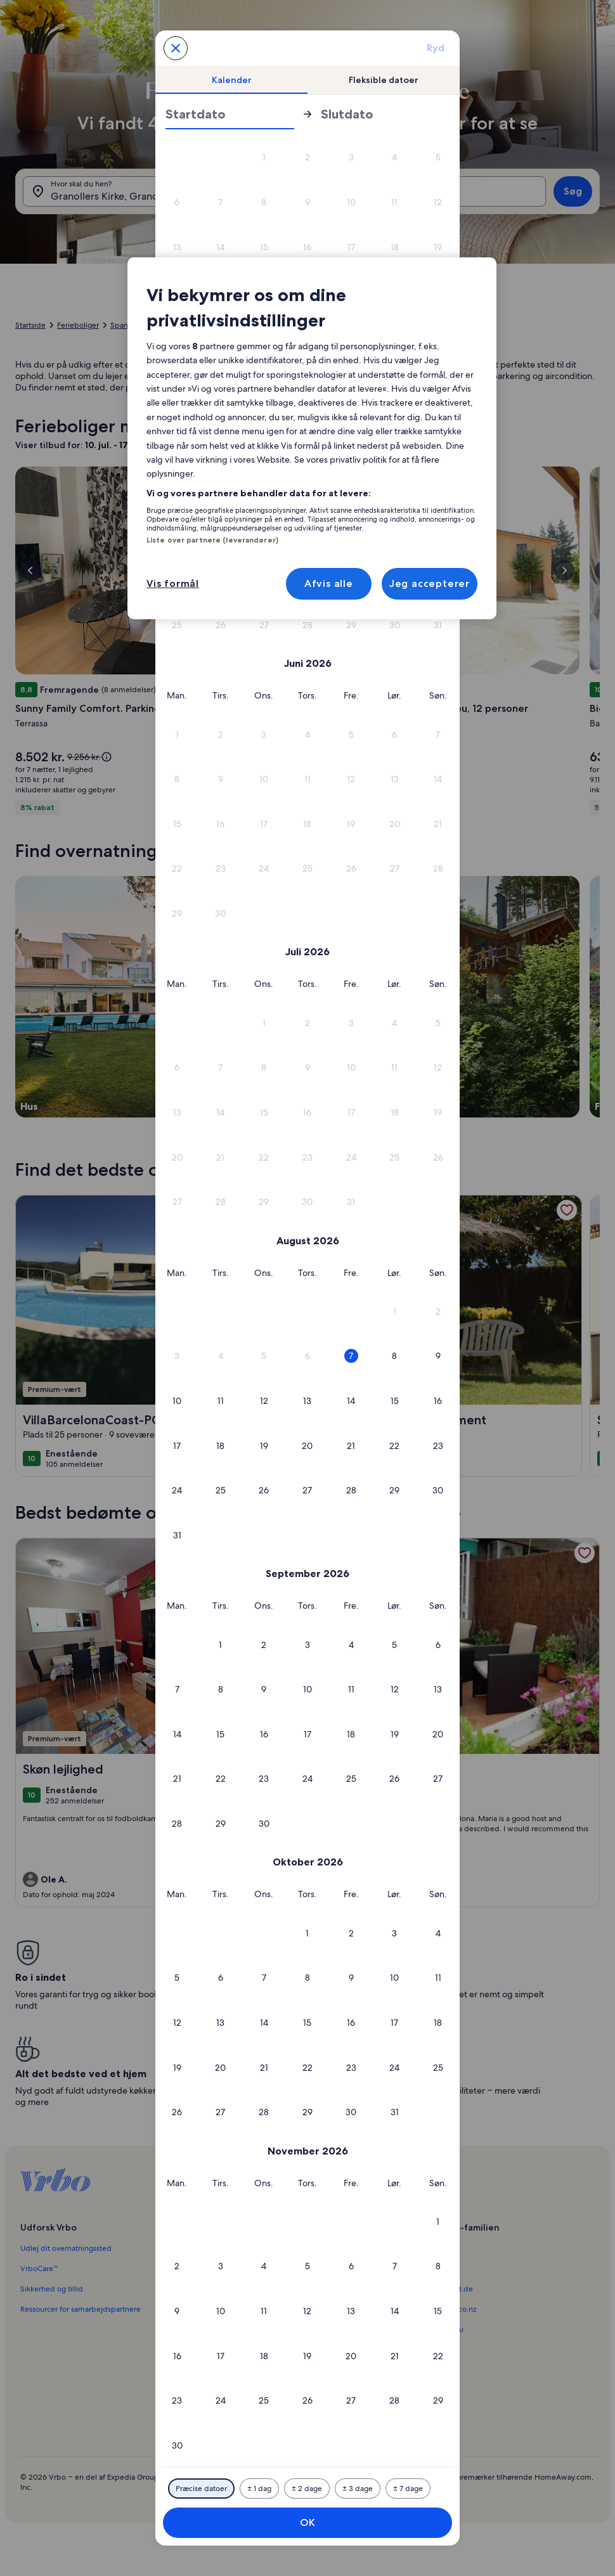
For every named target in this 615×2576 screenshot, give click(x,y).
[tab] (231, 80)
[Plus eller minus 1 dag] (259, 2488)
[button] (264, 157)
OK (307, 2522)
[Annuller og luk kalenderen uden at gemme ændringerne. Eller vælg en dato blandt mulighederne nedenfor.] (175, 48)
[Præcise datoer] (201, 2488)
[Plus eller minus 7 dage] (407, 2488)
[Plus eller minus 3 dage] (357, 2488)
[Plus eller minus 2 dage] (307, 2488)
